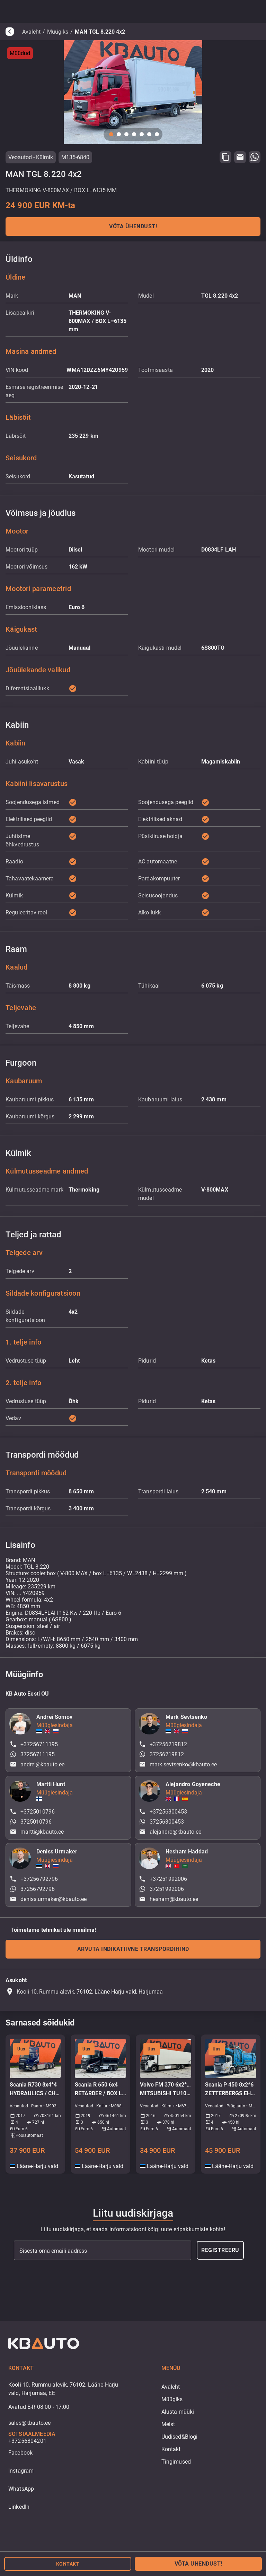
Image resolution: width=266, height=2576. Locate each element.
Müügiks (57, 31)
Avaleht (31, 31)
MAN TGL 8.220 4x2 (100, 31)
